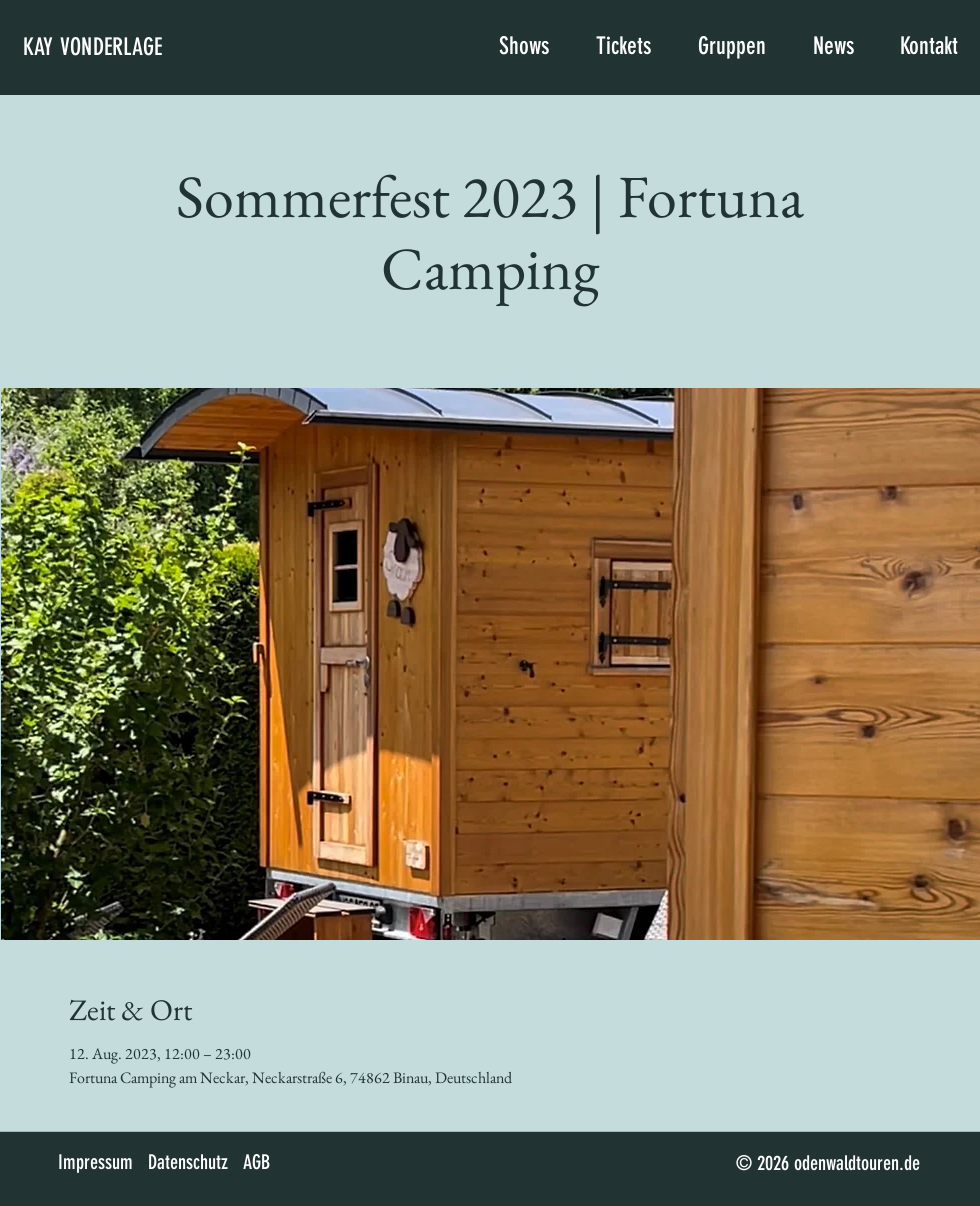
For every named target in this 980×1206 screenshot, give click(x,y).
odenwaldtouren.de (857, 1163)
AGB (256, 1162)
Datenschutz (188, 1162)
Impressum (95, 1162)
